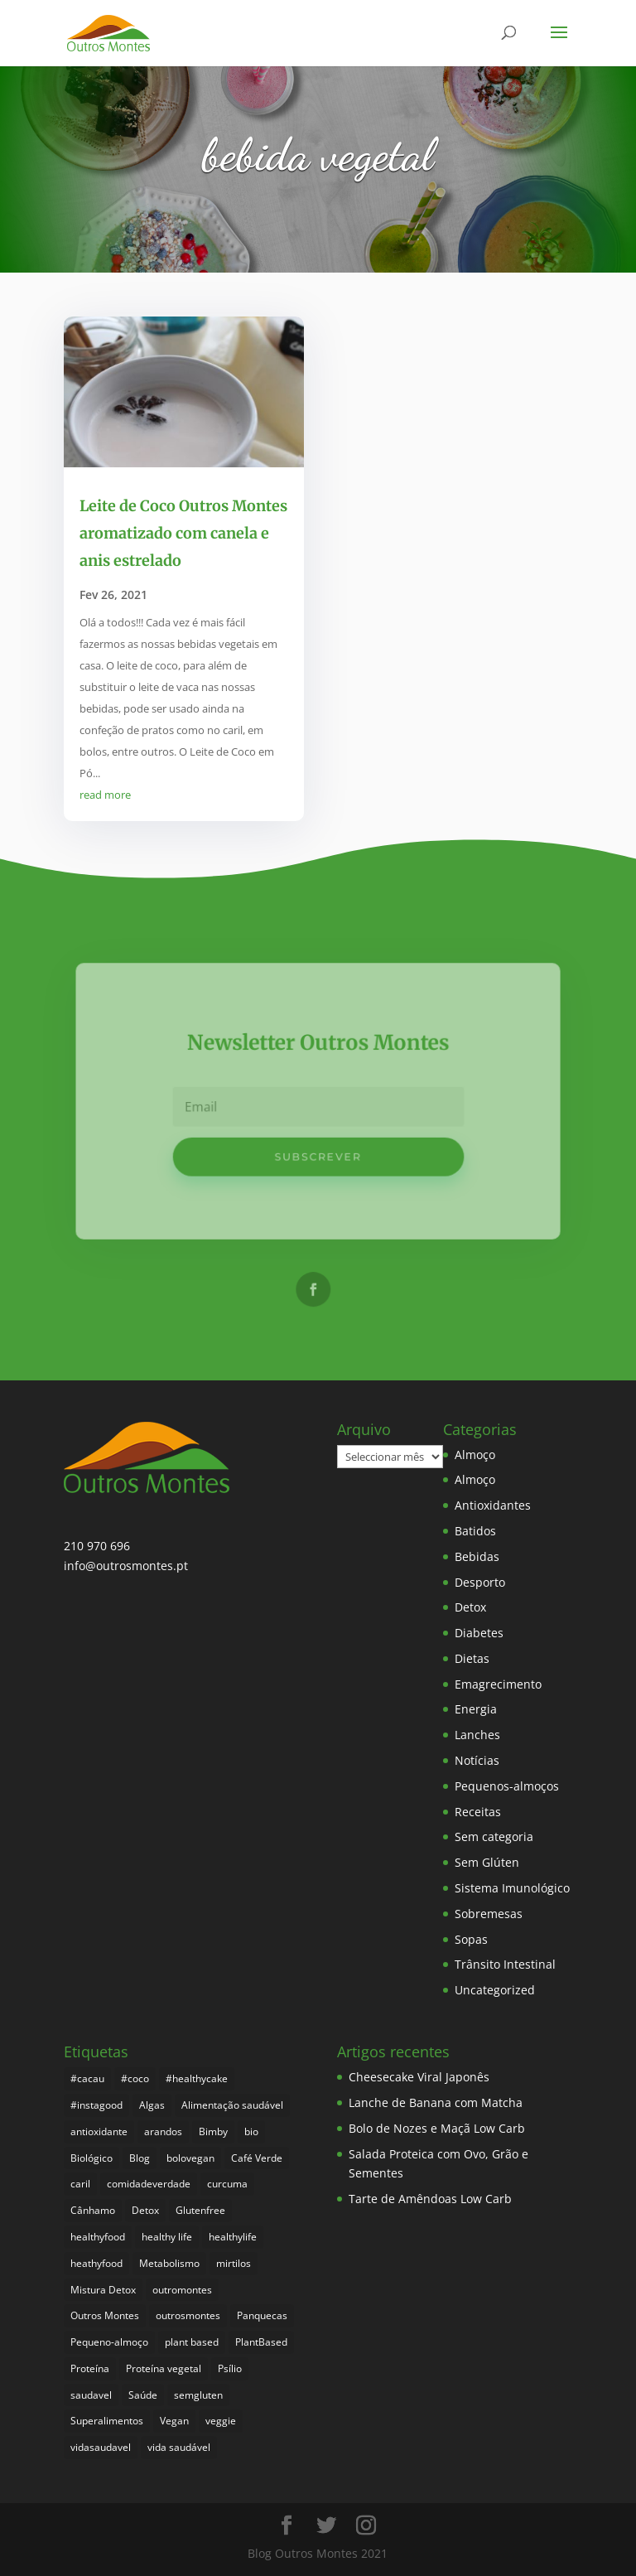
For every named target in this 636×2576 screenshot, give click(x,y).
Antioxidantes (493, 1505)
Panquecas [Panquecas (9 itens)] (262, 2315)
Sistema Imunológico (512, 1888)
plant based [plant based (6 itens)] (192, 2342)
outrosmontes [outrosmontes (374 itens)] (188, 2315)
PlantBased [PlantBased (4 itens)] (261, 2342)
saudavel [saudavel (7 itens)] (91, 2395)
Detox (470, 1607)
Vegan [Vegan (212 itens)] (174, 2421)
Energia (476, 1709)
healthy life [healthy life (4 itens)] (167, 2237)
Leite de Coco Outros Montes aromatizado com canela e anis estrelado (183, 533)
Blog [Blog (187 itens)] (139, 2158)
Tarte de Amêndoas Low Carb (430, 2198)
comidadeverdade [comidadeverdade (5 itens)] (148, 2184)
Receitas (478, 1812)
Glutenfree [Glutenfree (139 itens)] (200, 2210)
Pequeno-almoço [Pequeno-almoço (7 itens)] (109, 2342)
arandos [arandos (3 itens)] (163, 2131)
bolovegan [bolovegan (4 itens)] (190, 2158)
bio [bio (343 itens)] (251, 2131)
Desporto (480, 1582)
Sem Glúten (487, 1862)
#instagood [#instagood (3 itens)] (96, 2105)
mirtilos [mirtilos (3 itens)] (233, 2263)
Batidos (475, 1531)
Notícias (477, 1760)
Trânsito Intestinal (505, 1964)
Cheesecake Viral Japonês (419, 2077)
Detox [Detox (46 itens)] (145, 2210)
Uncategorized (495, 1990)
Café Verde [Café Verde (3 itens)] (256, 2158)
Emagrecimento (498, 1684)
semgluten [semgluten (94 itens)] (198, 2395)
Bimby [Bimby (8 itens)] (213, 2131)
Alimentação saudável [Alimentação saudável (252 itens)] (232, 2105)
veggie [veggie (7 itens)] (220, 2421)
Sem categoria (494, 1836)
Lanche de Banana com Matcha (436, 2102)
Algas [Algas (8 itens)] (152, 2105)
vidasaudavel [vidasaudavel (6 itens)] (100, 2447)
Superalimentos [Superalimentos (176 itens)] (106, 2421)
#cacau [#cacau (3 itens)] (87, 2078)
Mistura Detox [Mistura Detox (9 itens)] (103, 2290)
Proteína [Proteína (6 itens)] (89, 2368)
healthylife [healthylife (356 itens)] (233, 2237)
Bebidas (477, 1556)
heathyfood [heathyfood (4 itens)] (96, 2263)
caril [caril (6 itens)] (80, 2184)
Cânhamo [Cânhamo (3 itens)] (92, 2210)
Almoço (475, 1454)
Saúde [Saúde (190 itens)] (142, 2395)
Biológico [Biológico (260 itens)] (91, 2158)
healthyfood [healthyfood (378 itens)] (97, 2237)
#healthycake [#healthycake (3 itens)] (197, 2078)
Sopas (471, 1939)
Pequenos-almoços (507, 1786)
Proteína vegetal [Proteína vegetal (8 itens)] (163, 2368)
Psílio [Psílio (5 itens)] (230, 2368)
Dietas (472, 1658)
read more (105, 794)
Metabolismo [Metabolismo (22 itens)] (169, 2263)
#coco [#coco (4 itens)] (135, 2078)
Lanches (477, 1734)
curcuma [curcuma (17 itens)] (227, 2184)
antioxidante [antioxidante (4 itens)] (99, 2131)
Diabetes (479, 1633)
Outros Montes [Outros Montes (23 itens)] (104, 2315)
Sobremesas (489, 1913)
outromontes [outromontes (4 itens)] (182, 2290)
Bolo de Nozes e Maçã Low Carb (437, 2128)
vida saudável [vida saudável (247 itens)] (178, 2447)
